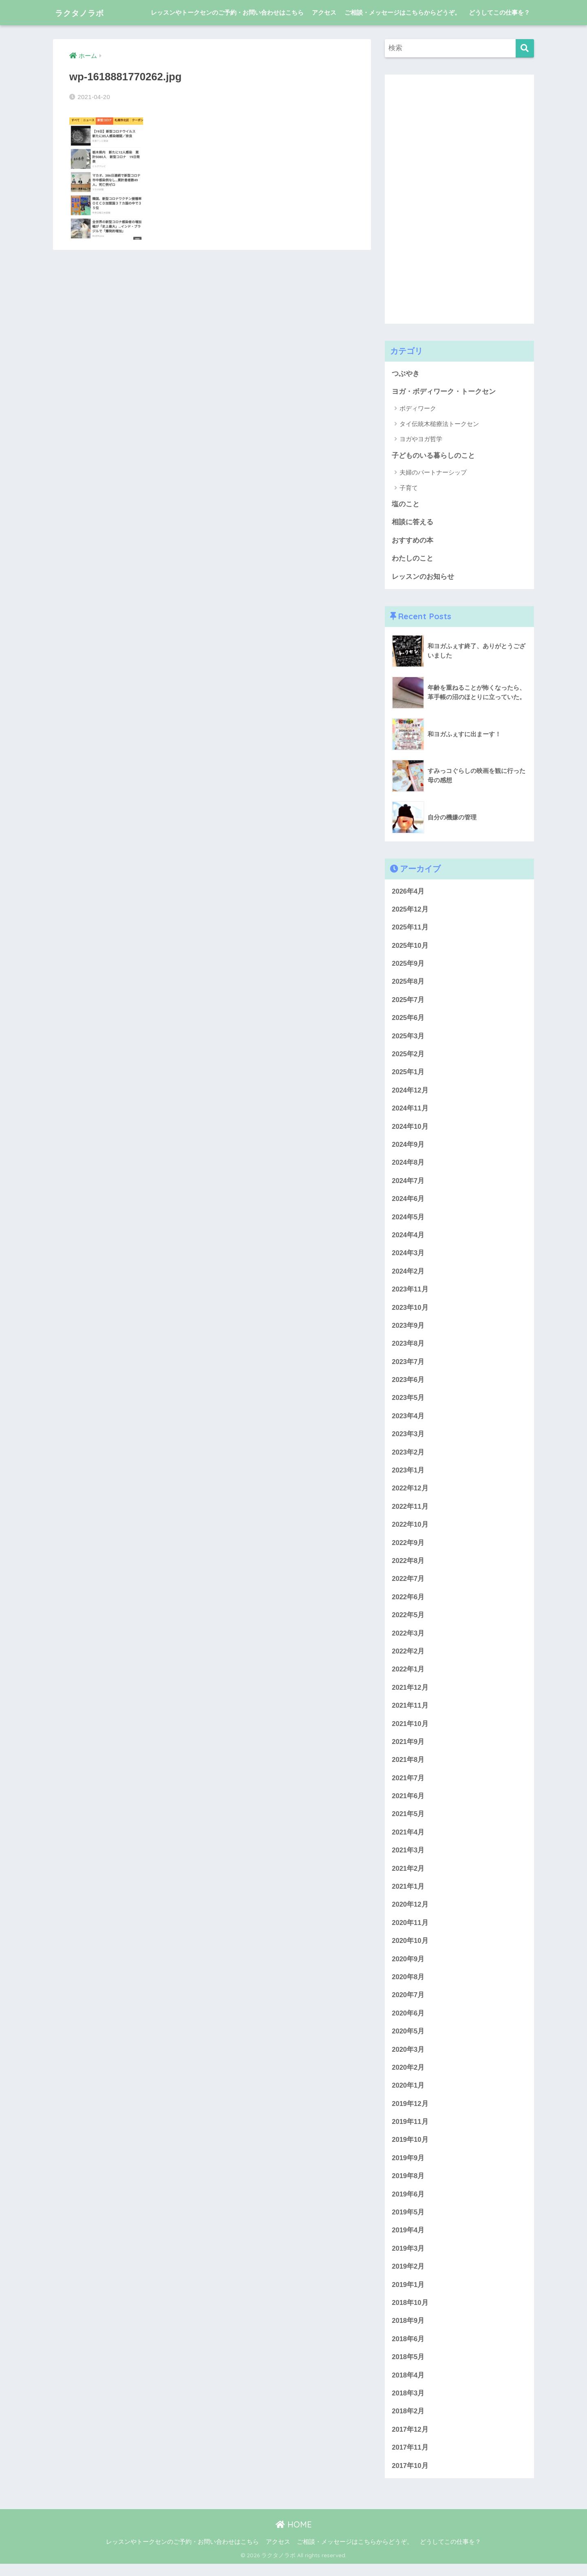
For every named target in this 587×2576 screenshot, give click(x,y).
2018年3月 (408, 2404)
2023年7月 (408, 1366)
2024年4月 (408, 1238)
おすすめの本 (412, 541)
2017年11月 (410, 2459)
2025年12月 (410, 910)
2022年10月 (410, 1530)
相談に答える (412, 523)
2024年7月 (408, 1184)
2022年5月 (408, 1621)
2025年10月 (410, 947)
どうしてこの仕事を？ (499, 12)
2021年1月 (408, 1894)
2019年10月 (410, 2150)
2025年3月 (408, 1038)
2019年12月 (410, 2113)
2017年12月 (410, 2441)
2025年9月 (408, 965)
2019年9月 (408, 2168)
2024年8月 (408, 1166)
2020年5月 (408, 2040)
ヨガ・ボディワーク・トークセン (444, 391)
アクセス (324, 12)
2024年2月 (408, 1275)
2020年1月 (408, 2095)
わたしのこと (412, 559)
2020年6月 (408, 2022)
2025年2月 (408, 1056)
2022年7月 (408, 1585)
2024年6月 (408, 1202)
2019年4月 (408, 2241)
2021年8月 (408, 1767)
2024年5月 (408, 1220)
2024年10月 (410, 1129)
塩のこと (405, 504)
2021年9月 (408, 1749)
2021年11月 (410, 1712)
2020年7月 (408, 2004)
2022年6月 (408, 1603)
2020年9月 (408, 1967)
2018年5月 (408, 2368)
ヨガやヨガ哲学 (420, 439)
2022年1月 (408, 1676)
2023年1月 (408, 1475)
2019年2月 (408, 2277)
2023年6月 (408, 1384)
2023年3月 (408, 1439)
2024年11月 (410, 1111)
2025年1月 (408, 1074)
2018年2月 (408, 2423)
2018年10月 (410, 2314)
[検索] (525, 48)
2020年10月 (410, 1949)
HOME (294, 2537)
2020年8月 (408, 1985)
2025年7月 (408, 1001)
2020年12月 (410, 1912)
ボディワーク (417, 408)
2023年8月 (408, 1348)
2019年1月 (408, 2295)
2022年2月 (408, 1658)
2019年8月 (408, 2186)
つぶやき (405, 373)
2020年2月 (408, 2077)
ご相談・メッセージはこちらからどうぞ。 (402, 12)
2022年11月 (410, 1512)
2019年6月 (408, 2204)
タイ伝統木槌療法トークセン (439, 424)
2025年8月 (408, 983)
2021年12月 (410, 1694)
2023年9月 (408, 1329)
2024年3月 (408, 1256)
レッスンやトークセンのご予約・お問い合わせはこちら (227, 12)
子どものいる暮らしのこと (433, 455)
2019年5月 (408, 2222)
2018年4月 (408, 2387)
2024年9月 (408, 1147)
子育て (408, 488)
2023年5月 (408, 1402)
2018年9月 (408, 2332)
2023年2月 (408, 1457)
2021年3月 (408, 1858)
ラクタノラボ (85, 12)
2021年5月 (408, 1821)
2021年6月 (408, 1803)
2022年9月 (408, 1548)
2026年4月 (408, 892)
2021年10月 (410, 1730)
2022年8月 (408, 1566)
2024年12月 (410, 1093)
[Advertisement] (446, 197)
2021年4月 (408, 1840)
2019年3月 (408, 2259)
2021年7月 (408, 1785)
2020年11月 (410, 1931)
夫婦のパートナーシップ (433, 472)
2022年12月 (410, 1493)
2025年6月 (408, 1020)
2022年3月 (408, 1639)
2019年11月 (410, 2131)
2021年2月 (408, 1876)
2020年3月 (408, 2058)
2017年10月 (410, 2477)
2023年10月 (410, 1311)
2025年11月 (410, 928)
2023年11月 (410, 1293)
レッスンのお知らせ (423, 577)
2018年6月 (408, 2350)
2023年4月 (408, 1420)
